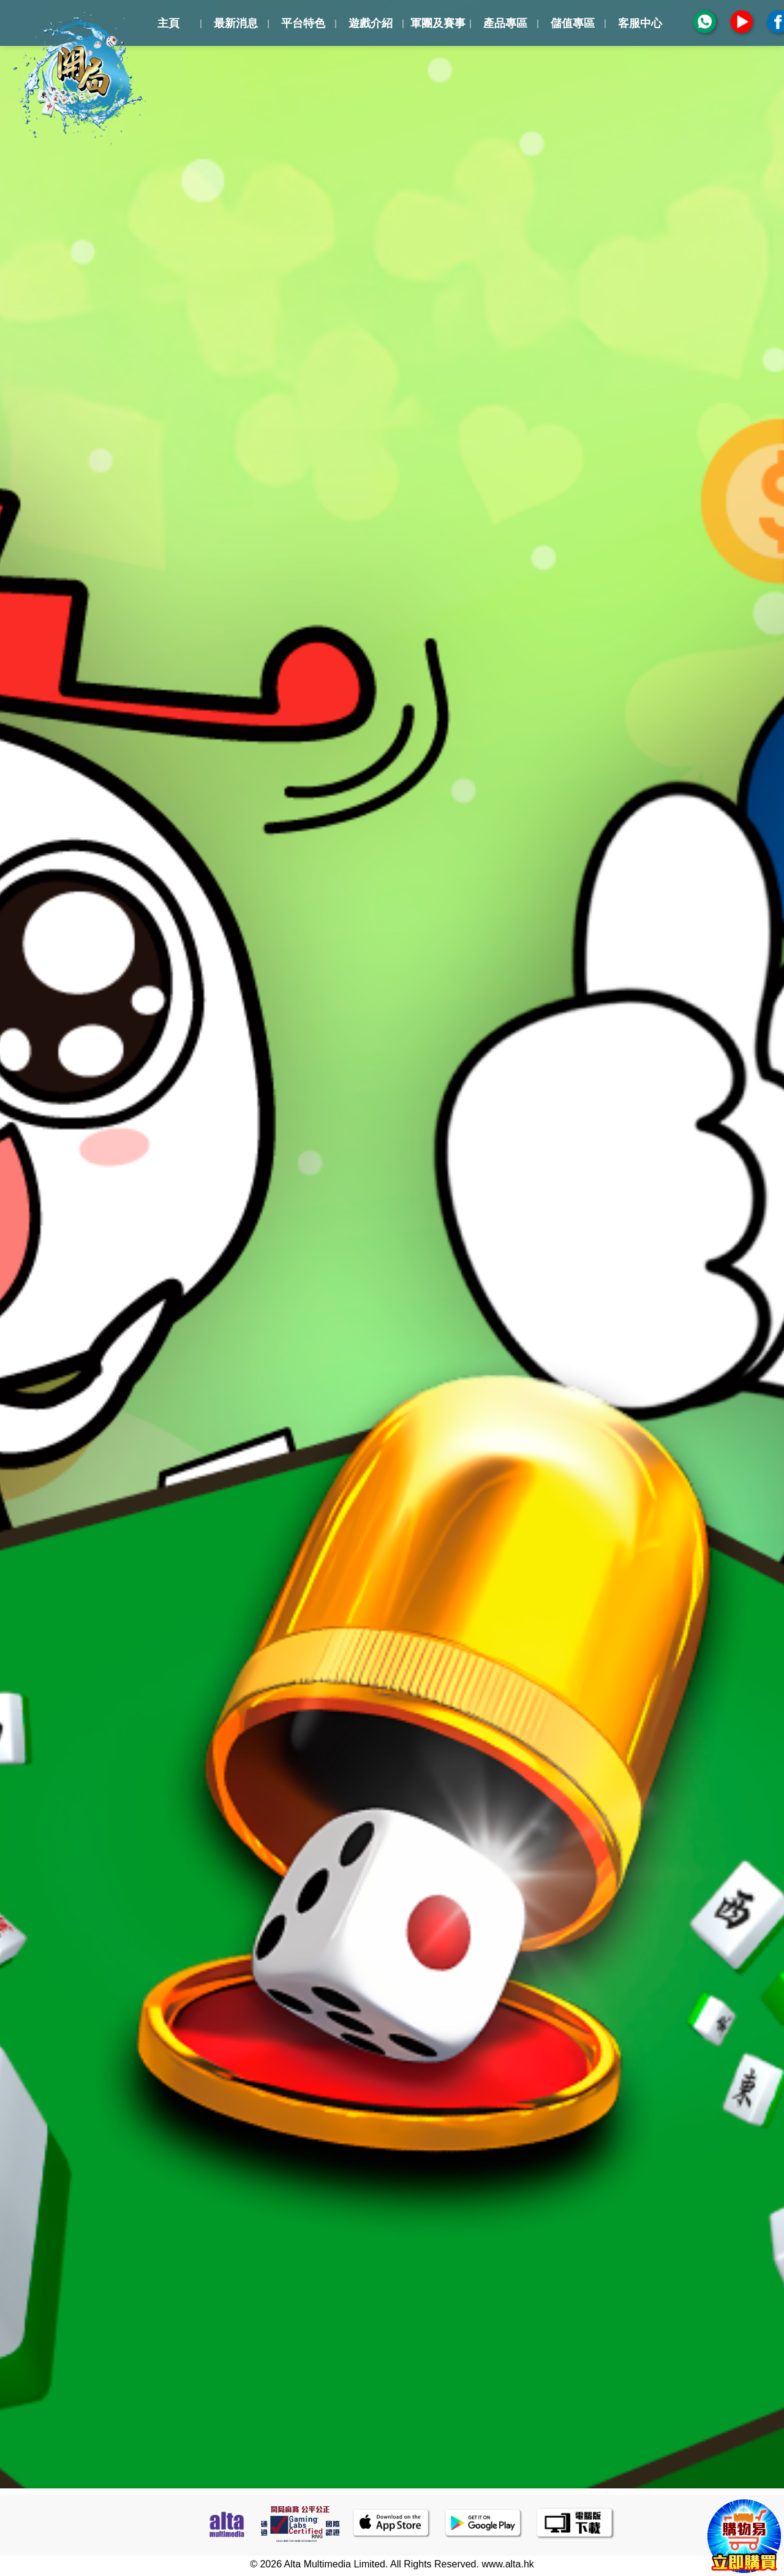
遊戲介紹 (371, 23)
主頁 (168, 23)
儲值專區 (573, 23)
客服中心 (640, 23)
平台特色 (303, 23)
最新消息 (236, 23)
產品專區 (505, 23)
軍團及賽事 (438, 23)
